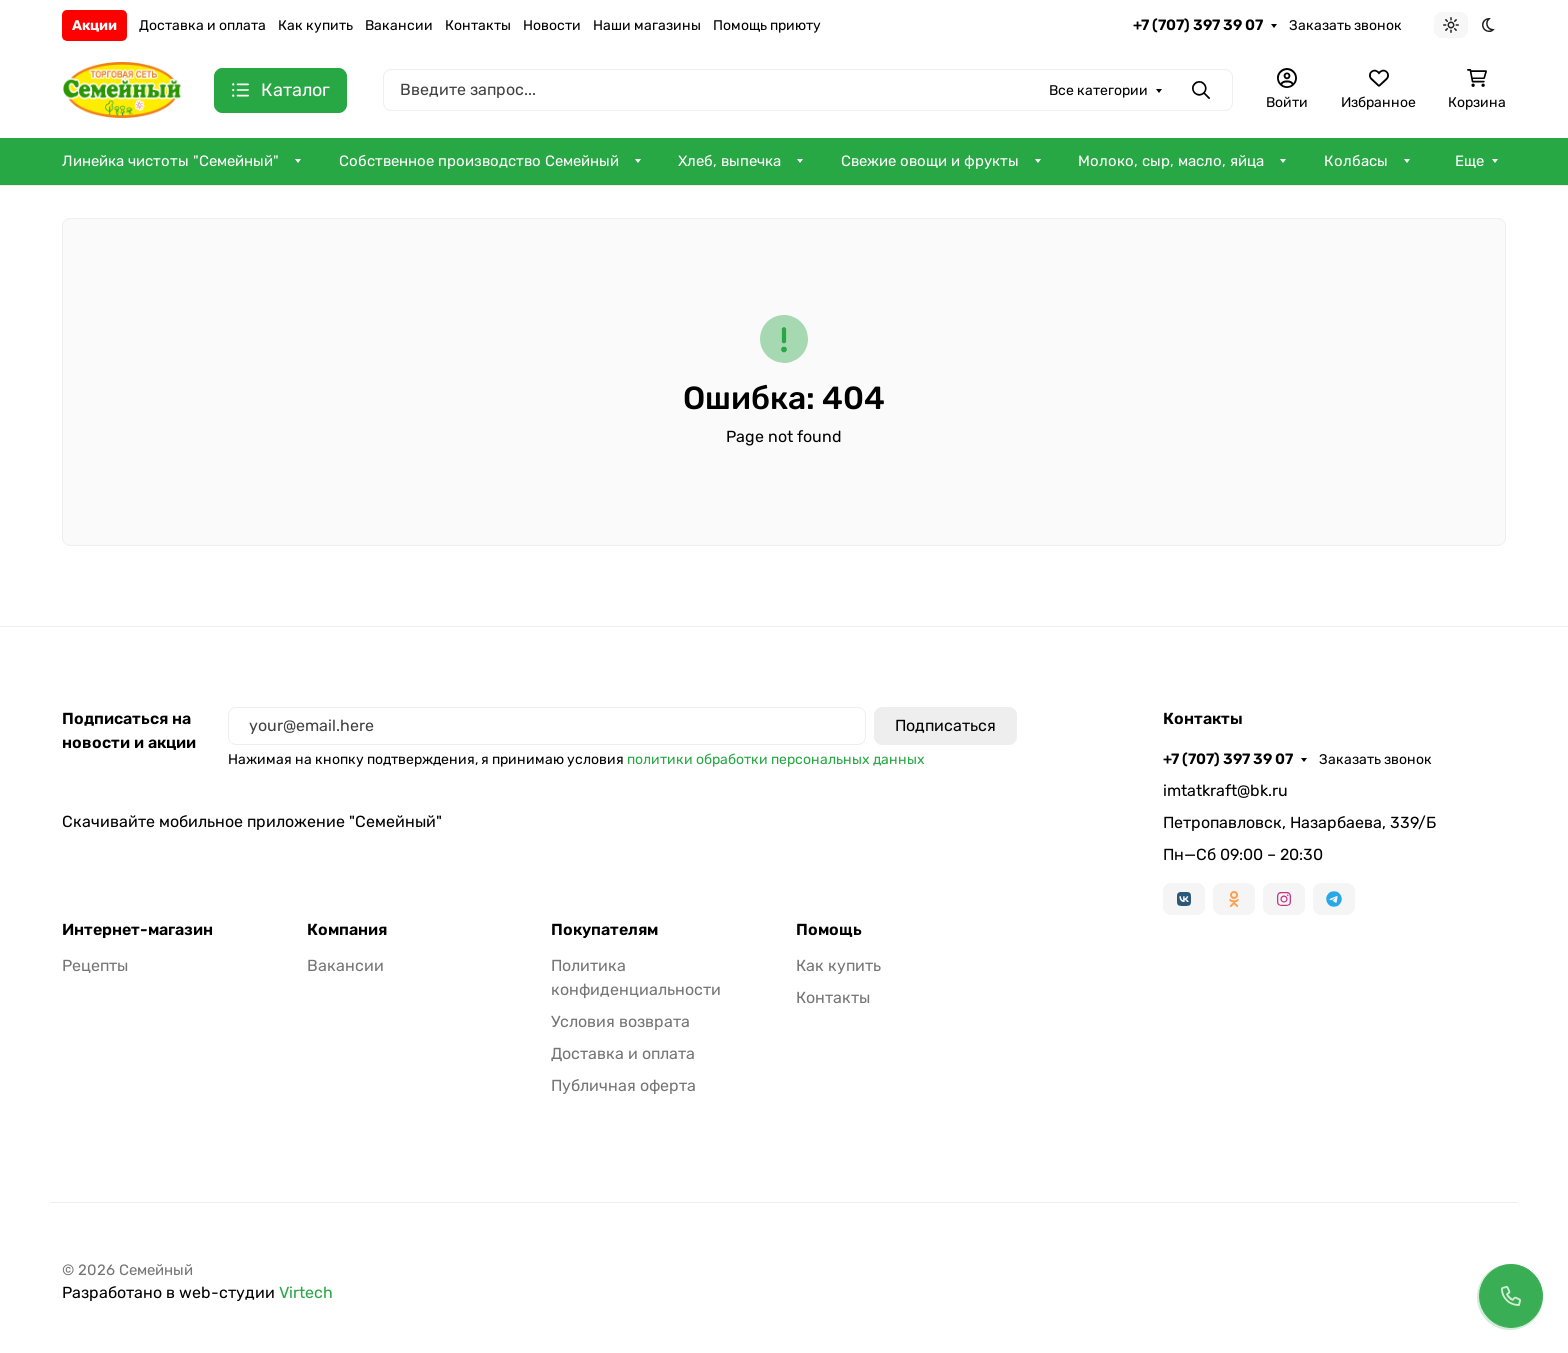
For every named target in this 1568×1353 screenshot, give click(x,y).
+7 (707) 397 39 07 (1198, 25)
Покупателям (604, 930)
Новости (552, 25)
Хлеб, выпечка (729, 161)
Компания (347, 930)
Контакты (478, 25)
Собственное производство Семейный (479, 161)
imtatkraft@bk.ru (1225, 790)
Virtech (306, 1292)
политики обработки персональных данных (776, 759)
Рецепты (95, 965)
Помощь (829, 930)
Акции (94, 25)
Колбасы (1356, 161)
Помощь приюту (767, 25)
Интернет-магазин (137, 930)
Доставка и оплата (202, 25)
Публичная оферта (623, 1085)
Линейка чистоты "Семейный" (170, 161)
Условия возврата (620, 1021)
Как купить (315, 25)
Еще (1469, 161)
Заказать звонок (1345, 25)
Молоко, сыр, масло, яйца (1171, 161)
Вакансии (399, 25)
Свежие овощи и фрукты (930, 161)
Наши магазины (647, 25)
